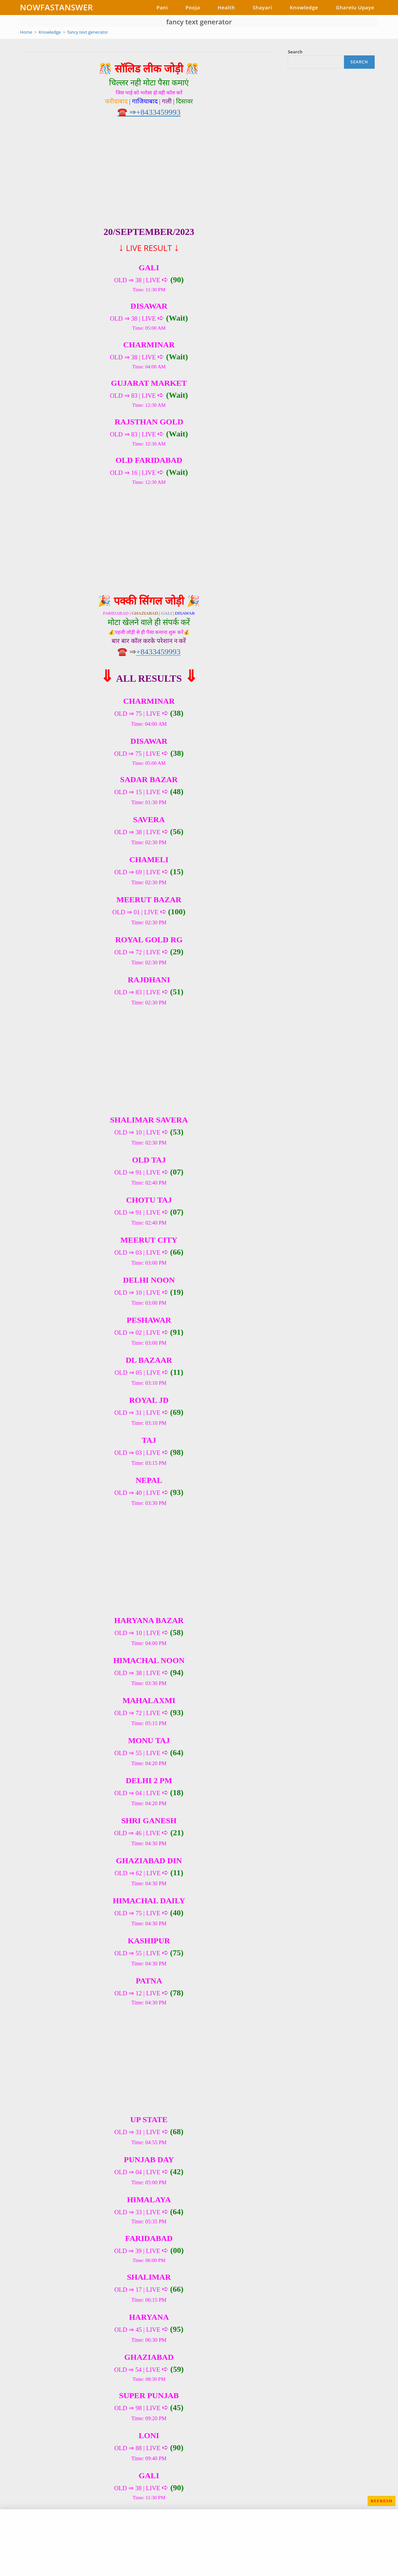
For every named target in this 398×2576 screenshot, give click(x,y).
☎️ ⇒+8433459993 (149, 112)
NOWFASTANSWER (56, 7)
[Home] (26, 32)
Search (295, 52)
